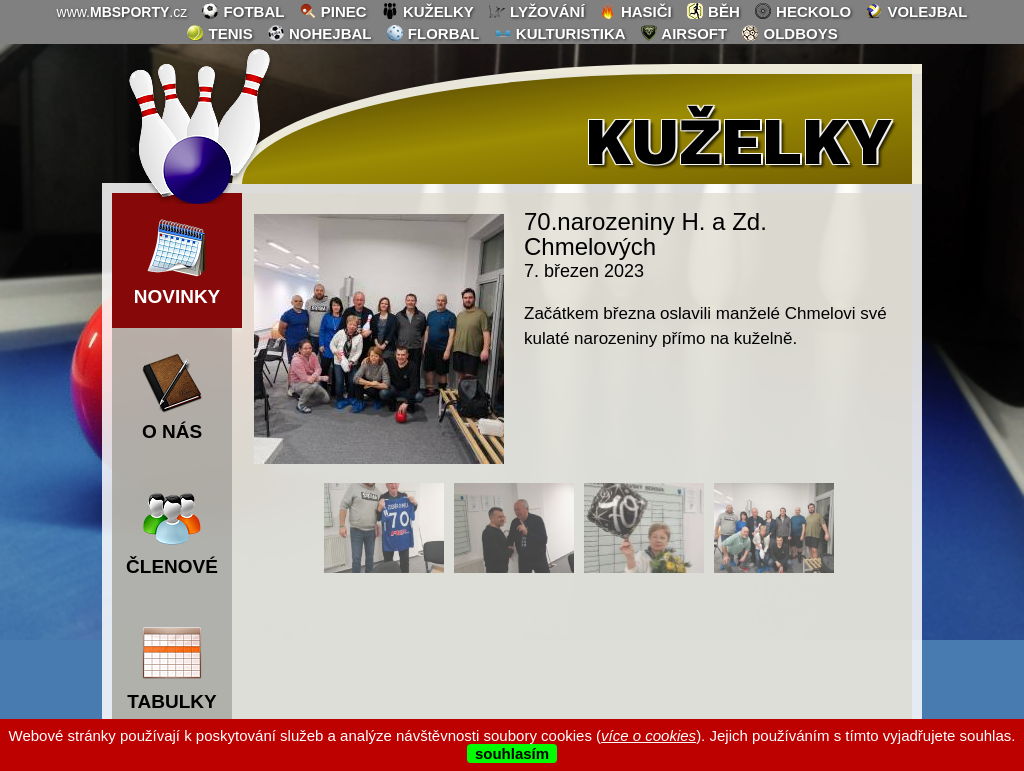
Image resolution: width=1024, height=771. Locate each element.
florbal (433, 33)
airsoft (683, 33)
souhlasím (512, 753)
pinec (333, 11)
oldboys (789, 33)
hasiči (635, 11)
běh (713, 11)
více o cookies (648, 735)
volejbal (916, 11)
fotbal (242, 11)
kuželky (427, 11)
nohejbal (319, 33)
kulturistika (560, 33)
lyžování (536, 11)
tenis (219, 33)
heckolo (802, 11)
